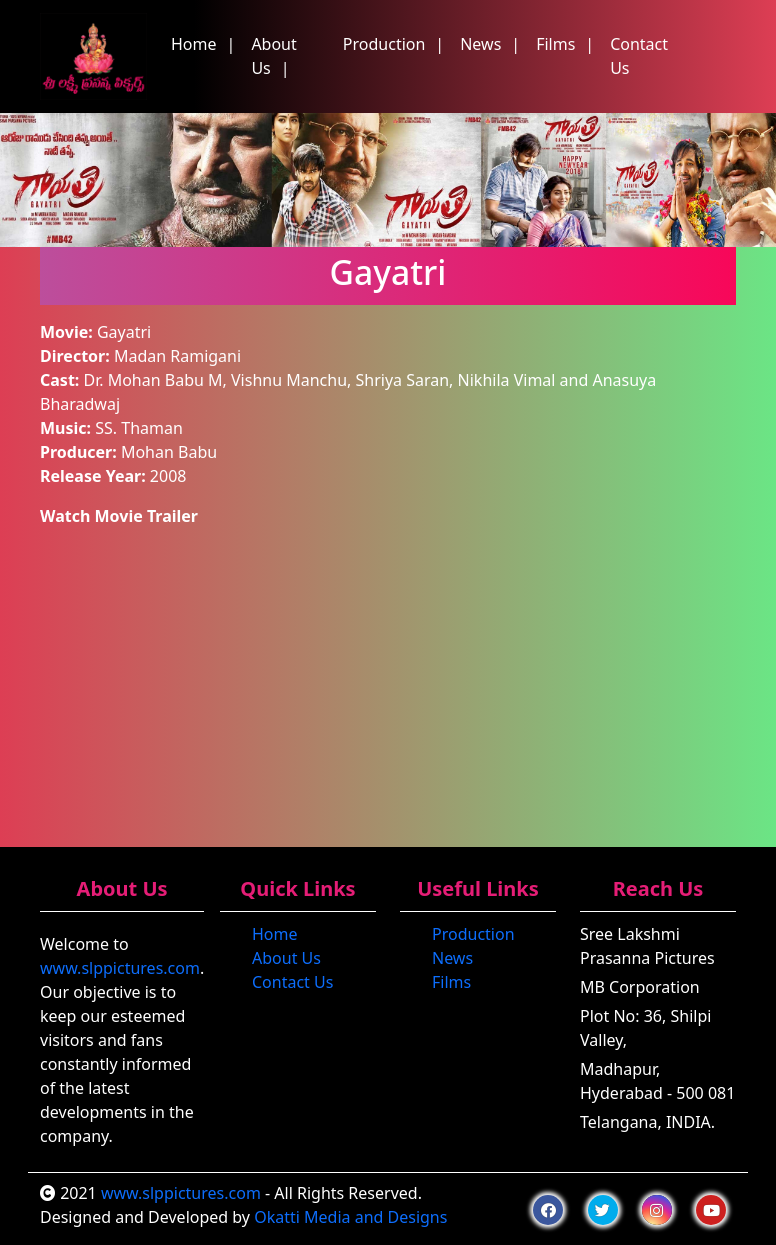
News (480, 44)
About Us (273, 56)
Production (384, 44)
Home (194, 44)
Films (555, 44)
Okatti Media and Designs (350, 1217)
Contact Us (639, 56)
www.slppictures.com (120, 968)
